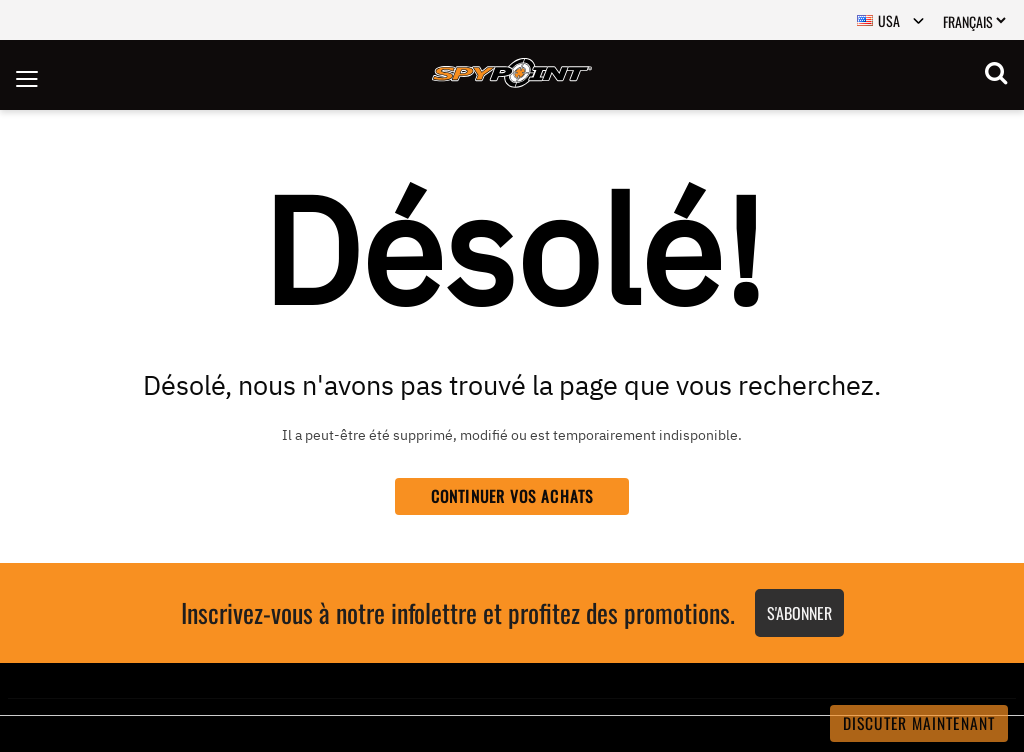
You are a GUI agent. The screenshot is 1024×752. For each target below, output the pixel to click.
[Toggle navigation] (27, 75)
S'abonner (799, 613)
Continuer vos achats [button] (512, 496)
